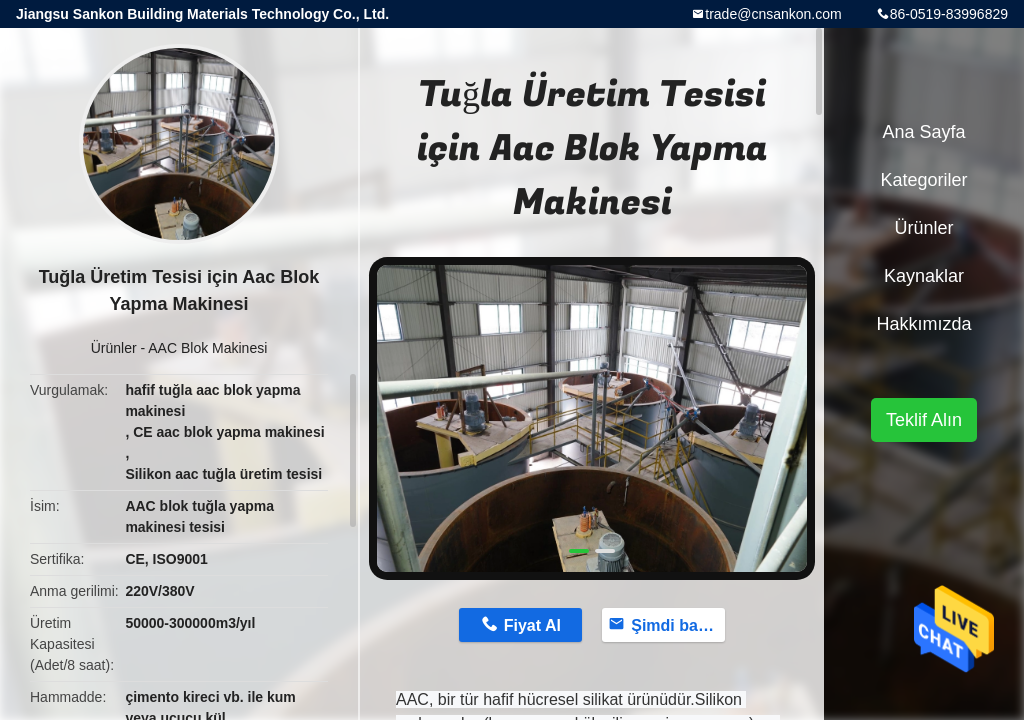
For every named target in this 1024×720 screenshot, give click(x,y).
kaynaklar (924, 276)
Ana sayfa (923, 132)
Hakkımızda (923, 324)
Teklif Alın (924, 420)
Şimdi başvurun (678, 625)
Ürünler (114, 348)
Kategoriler (923, 180)
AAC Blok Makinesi (207, 348)
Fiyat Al (532, 625)
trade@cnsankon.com (773, 14)
